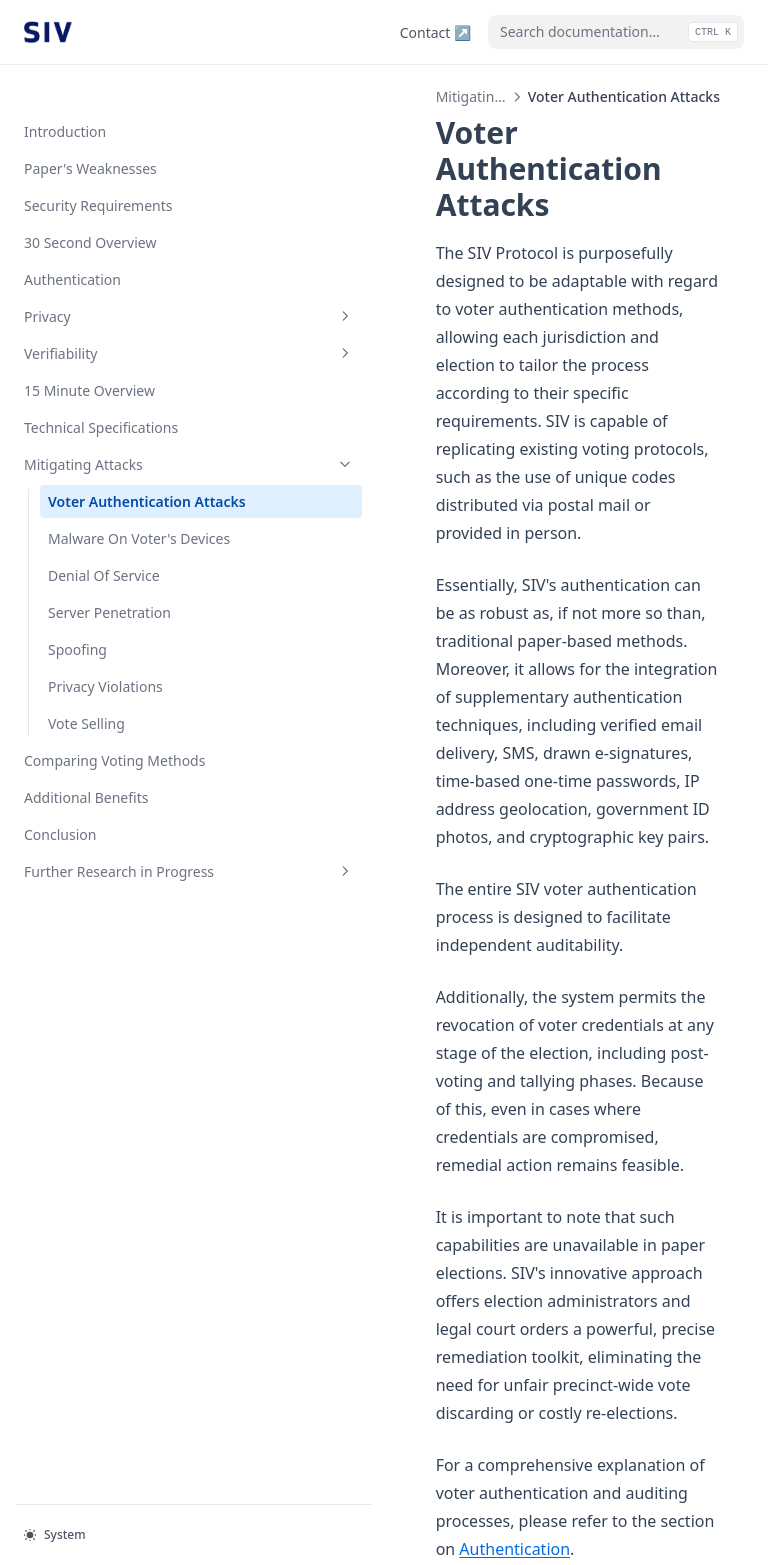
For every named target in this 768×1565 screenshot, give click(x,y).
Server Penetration (109, 619)
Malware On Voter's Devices (112, 535)
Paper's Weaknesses (90, 133)
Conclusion (60, 841)
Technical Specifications (101, 392)
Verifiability (123, 318)
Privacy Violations (105, 693)
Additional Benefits (86, 804)
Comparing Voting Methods (114, 767)
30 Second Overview (90, 207)
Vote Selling (86, 730)
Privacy (123, 281)
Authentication (72, 244)
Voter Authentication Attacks (119, 477)
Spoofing (77, 656)
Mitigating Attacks (123, 429)
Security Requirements (98, 170)
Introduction (65, 96)
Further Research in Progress (123, 889)
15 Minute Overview (89, 355)
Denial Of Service (104, 582)
